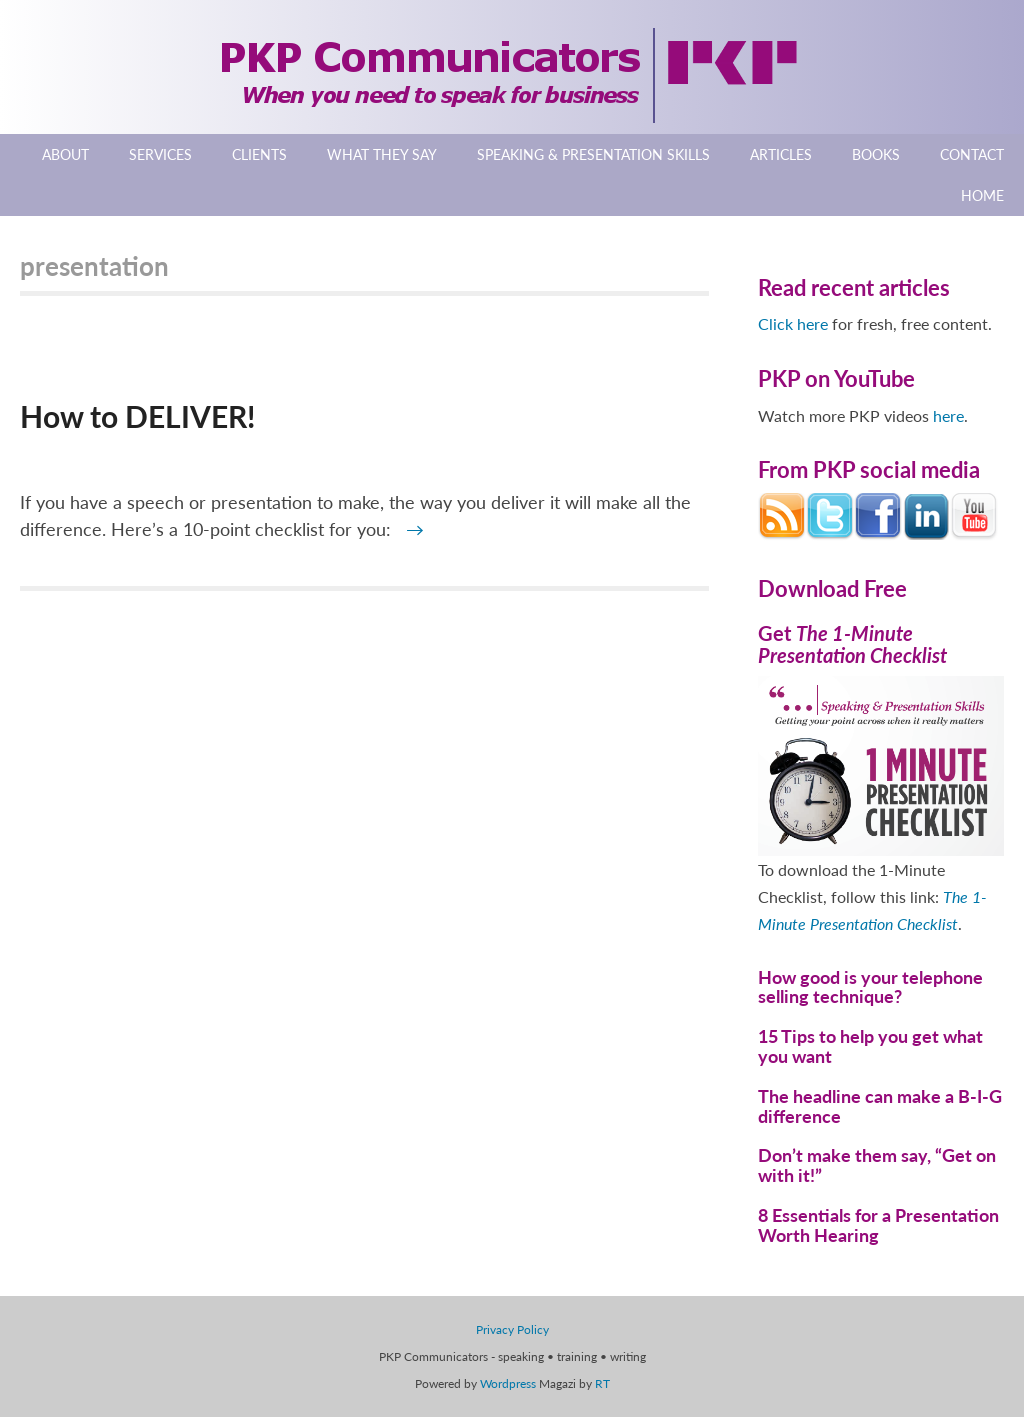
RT (602, 1383)
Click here (793, 323)
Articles (781, 154)
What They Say (382, 154)
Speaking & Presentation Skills (593, 154)
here (948, 415)
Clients (259, 154)
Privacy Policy (512, 1329)
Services (160, 154)
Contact (972, 154)
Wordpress (508, 1383)
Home (982, 195)
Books (876, 154)
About (65, 154)
